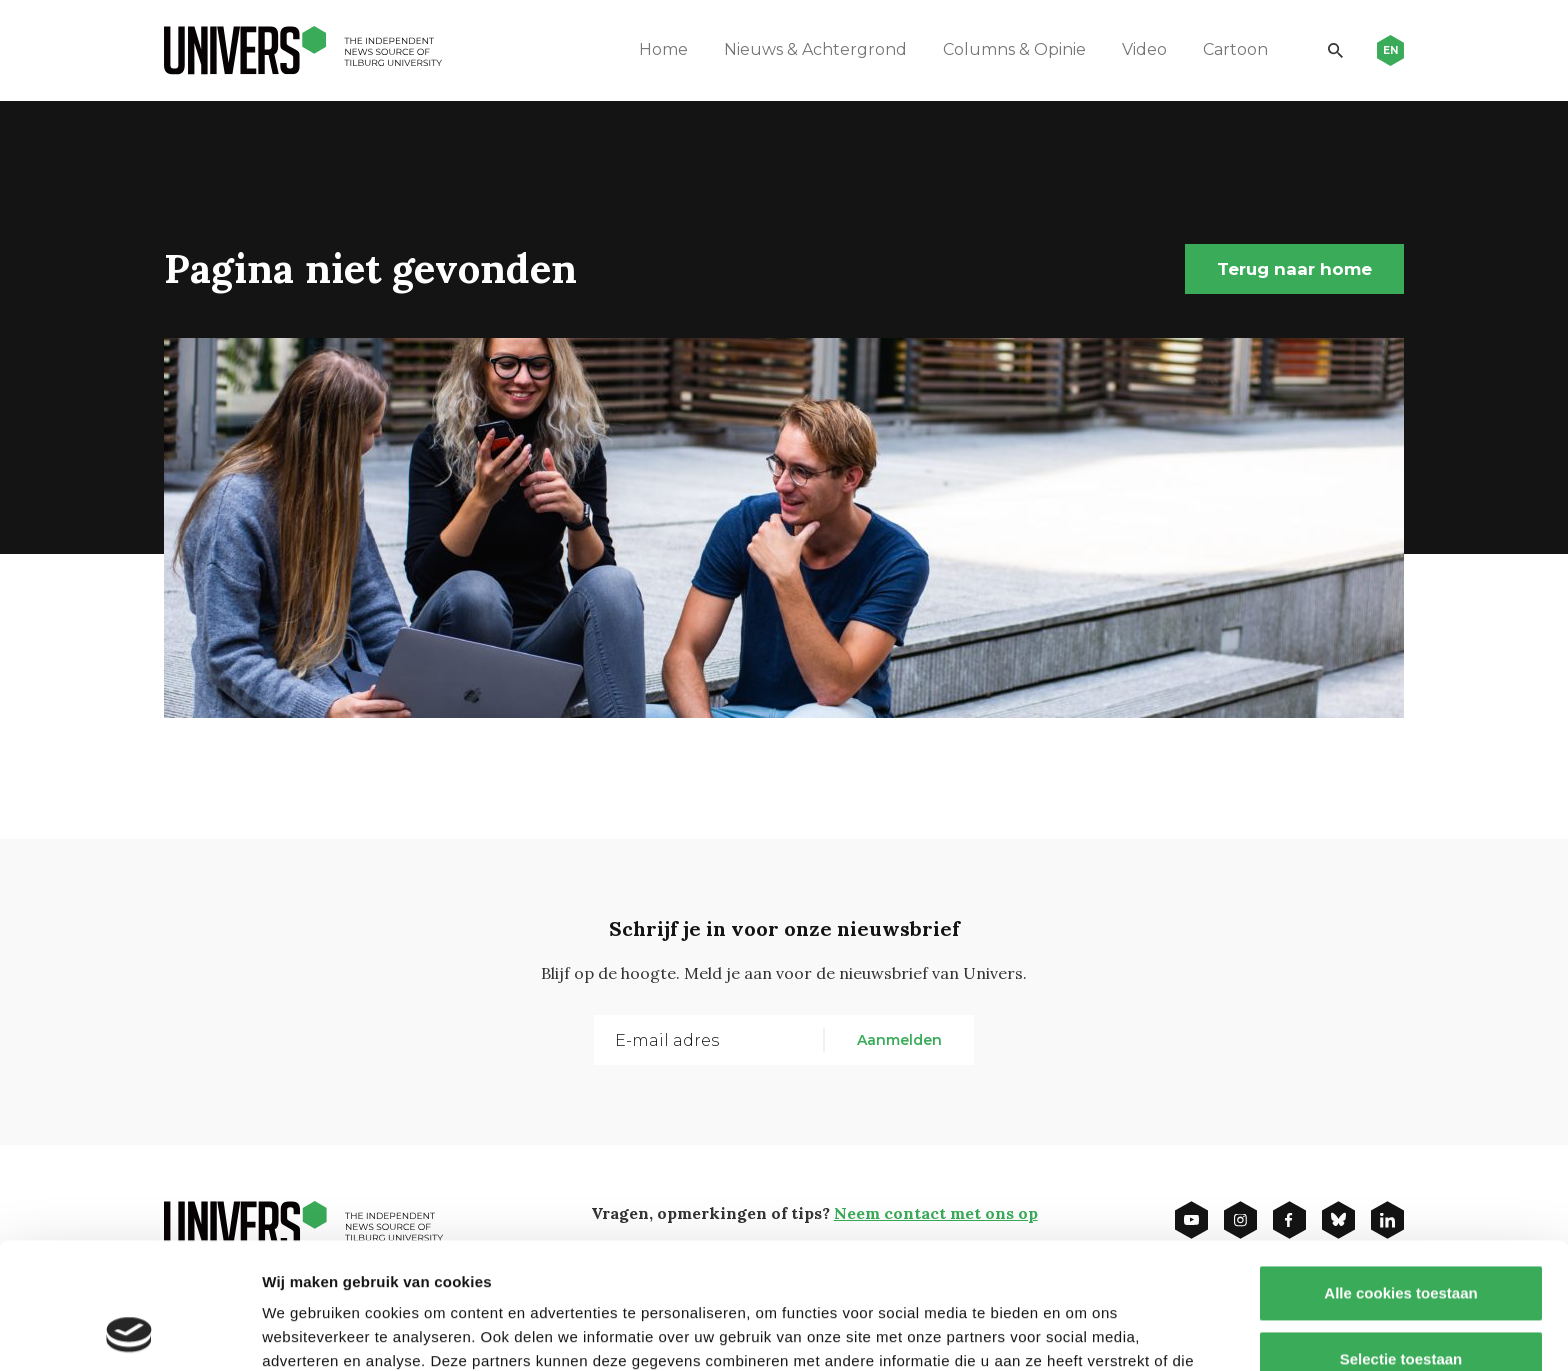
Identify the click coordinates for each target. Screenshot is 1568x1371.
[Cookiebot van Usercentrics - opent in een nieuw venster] (129, 1332)
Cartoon (1235, 49)
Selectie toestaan (1401, 1240)
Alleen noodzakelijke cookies (1401, 1305)
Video (1144, 49)
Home (663, 49)
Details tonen (1080, 1331)
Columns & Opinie (1014, 49)
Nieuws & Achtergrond (815, 49)
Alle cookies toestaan (1400, 1174)
